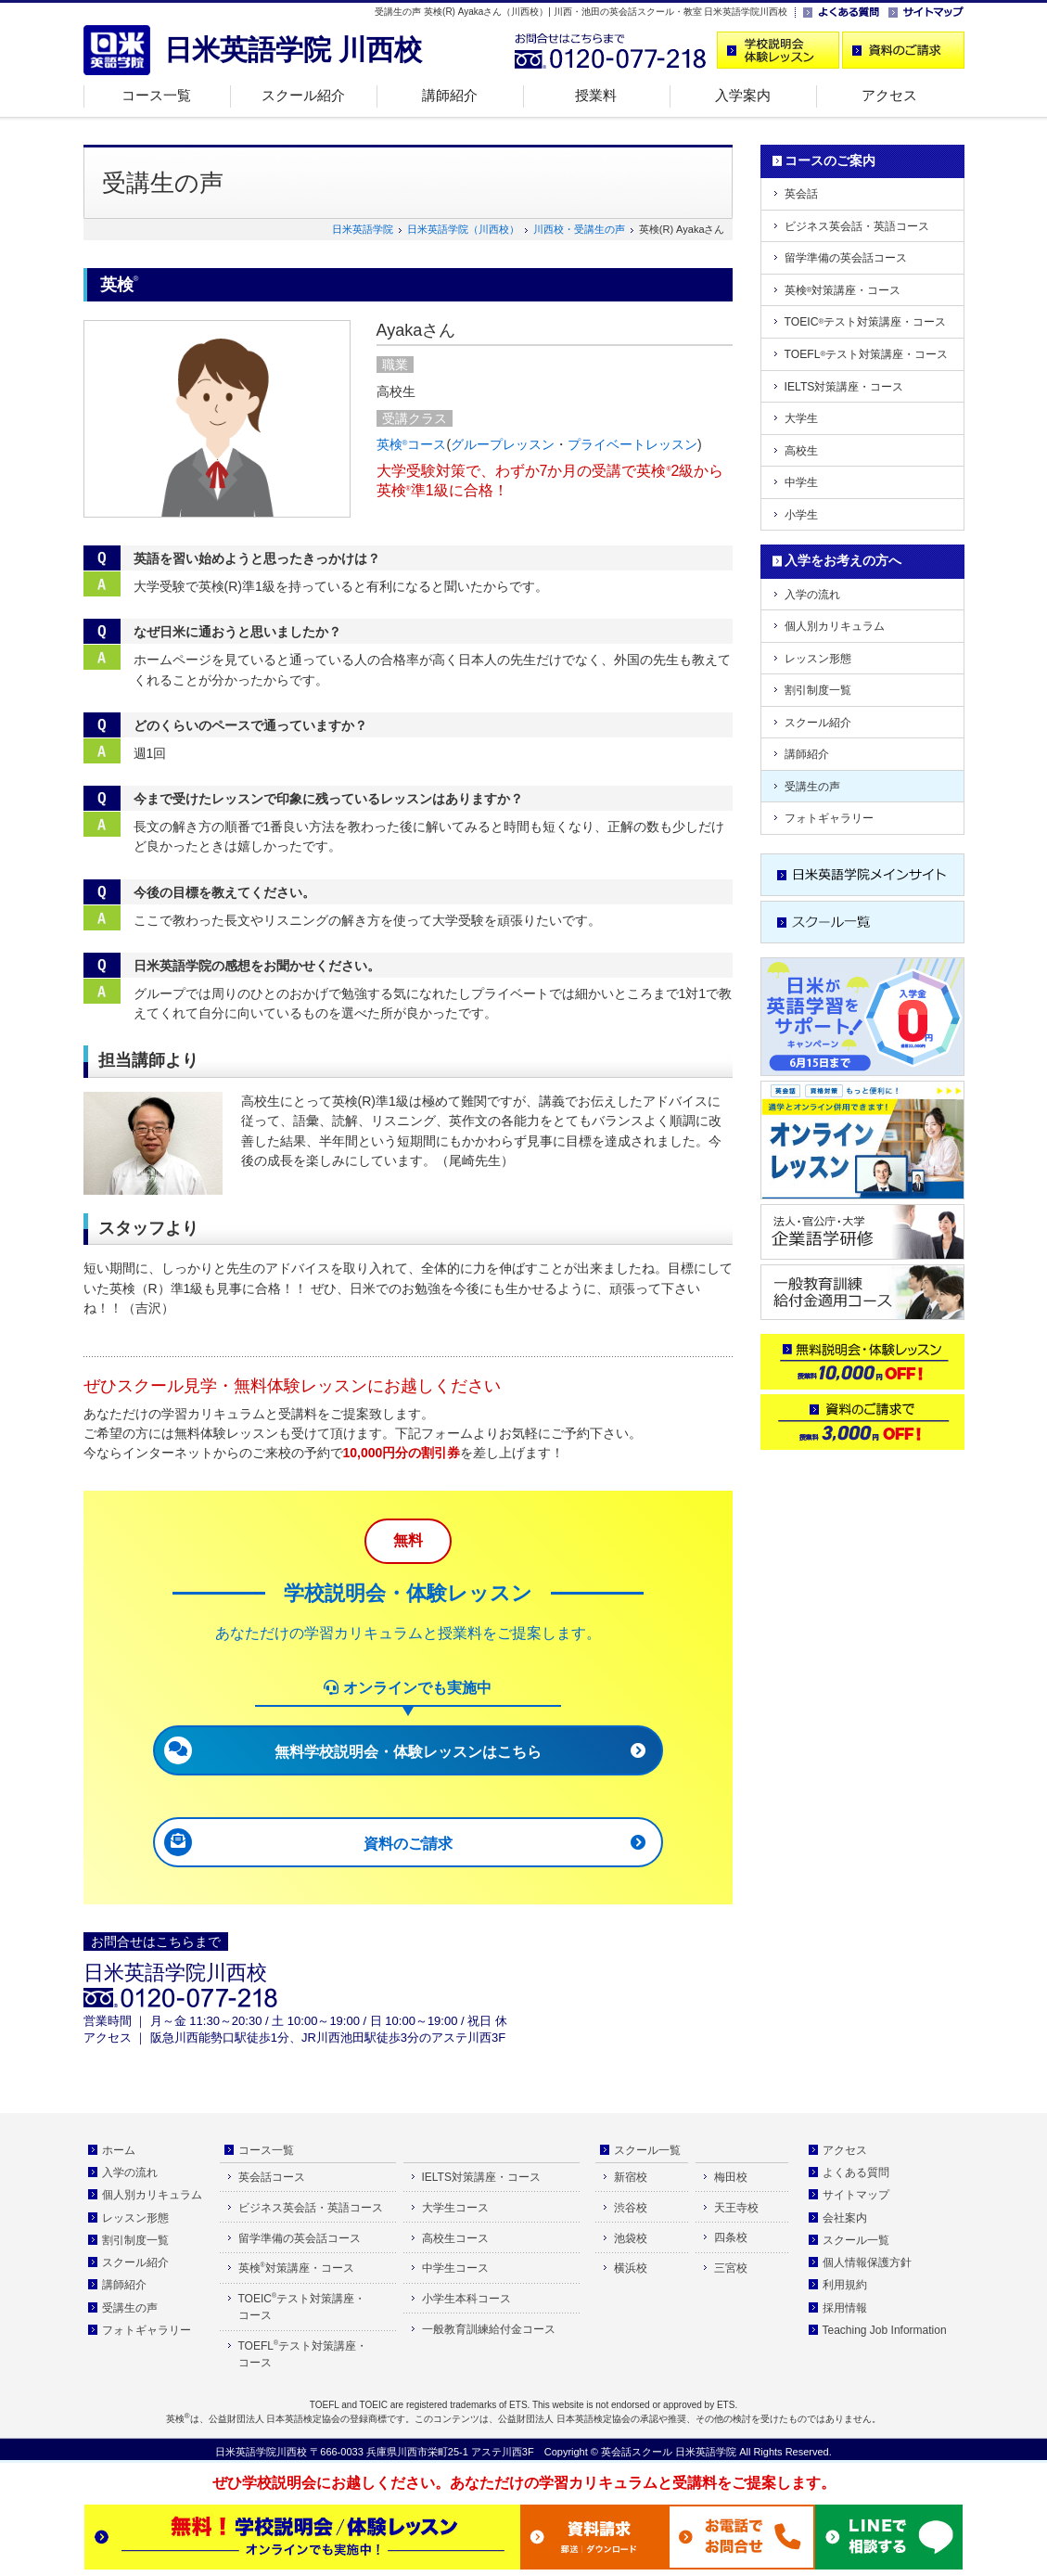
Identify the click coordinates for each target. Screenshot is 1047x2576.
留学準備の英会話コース (846, 257)
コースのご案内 (830, 160)
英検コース (412, 444)
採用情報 (845, 2307)
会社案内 (845, 2217)
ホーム (118, 2150)
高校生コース (455, 2238)
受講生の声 (812, 786)
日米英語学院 (362, 229)
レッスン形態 (818, 658)
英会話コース (271, 2177)
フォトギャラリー (829, 818)
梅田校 (730, 2177)
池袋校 (630, 2238)
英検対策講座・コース (843, 290)
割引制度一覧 (818, 690)
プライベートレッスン (632, 444)
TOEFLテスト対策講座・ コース (303, 2354)
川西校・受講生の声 (579, 229)
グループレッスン (503, 444)
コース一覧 (156, 95)
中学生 (801, 482)
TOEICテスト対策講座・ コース (302, 2307)
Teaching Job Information (885, 2330)
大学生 (801, 418)
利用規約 (845, 2284)
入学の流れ (812, 594)
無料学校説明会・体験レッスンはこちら (408, 1752)
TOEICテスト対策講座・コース (866, 321)
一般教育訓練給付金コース (488, 2329)
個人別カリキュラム (835, 626)
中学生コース (455, 2268)
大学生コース (455, 2207)
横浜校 (630, 2268)
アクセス (889, 95)
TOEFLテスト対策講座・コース (867, 354)
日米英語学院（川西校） (463, 229)
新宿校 (630, 2177)
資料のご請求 (408, 1844)
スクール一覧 (647, 2150)
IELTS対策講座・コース (844, 386)
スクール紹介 (303, 95)
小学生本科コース (466, 2298)
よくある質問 (856, 2172)
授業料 (596, 95)
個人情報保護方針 (867, 2262)
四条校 (730, 2237)
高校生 (801, 450)
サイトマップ (856, 2194)
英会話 (801, 193)
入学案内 (743, 95)
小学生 (801, 514)
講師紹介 (450, 95)
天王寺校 (736, 2207)
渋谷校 (630, 2207)
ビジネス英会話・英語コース (857, 226)
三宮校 (730, 2268)
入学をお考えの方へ (843, 560)
